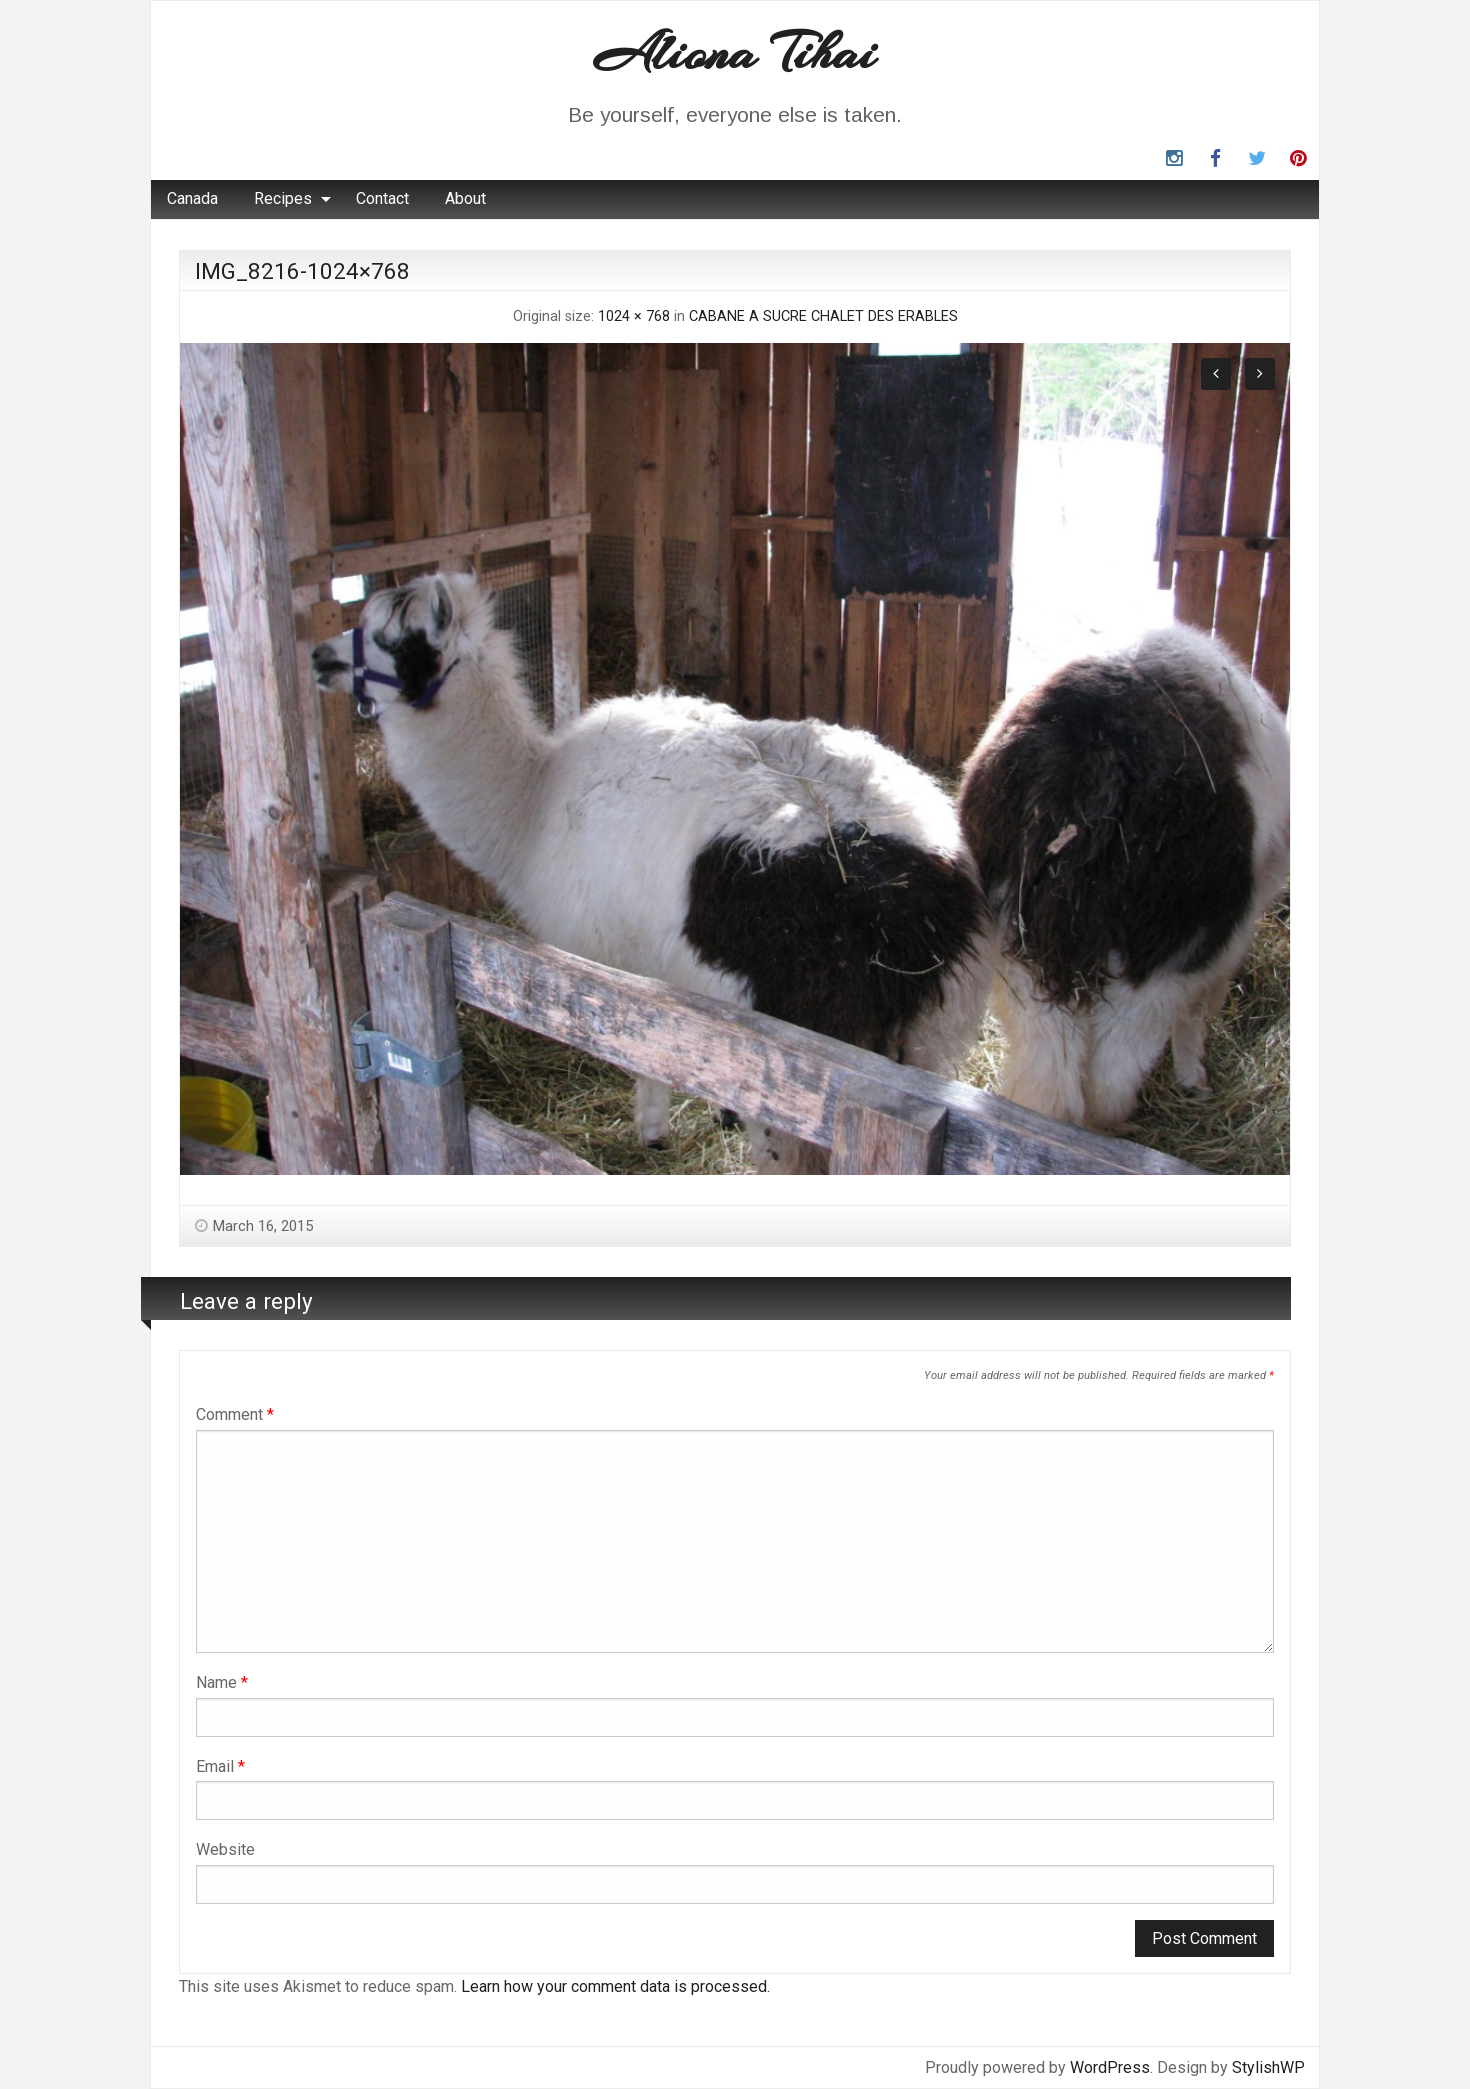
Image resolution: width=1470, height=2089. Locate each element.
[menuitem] (192, 199)
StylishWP (1268, 2067)
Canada (192, 198)
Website (225, 1849)
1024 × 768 (634, 316)
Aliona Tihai (735, 53)
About (465, 198)
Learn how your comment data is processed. (615, 1986)
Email (220, 1766)
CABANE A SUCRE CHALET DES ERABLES (823, 316)
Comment (235, 1414)
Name (222, 1682)
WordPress (1110, 2067)
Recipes (283, 198)
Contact (382, 198)
